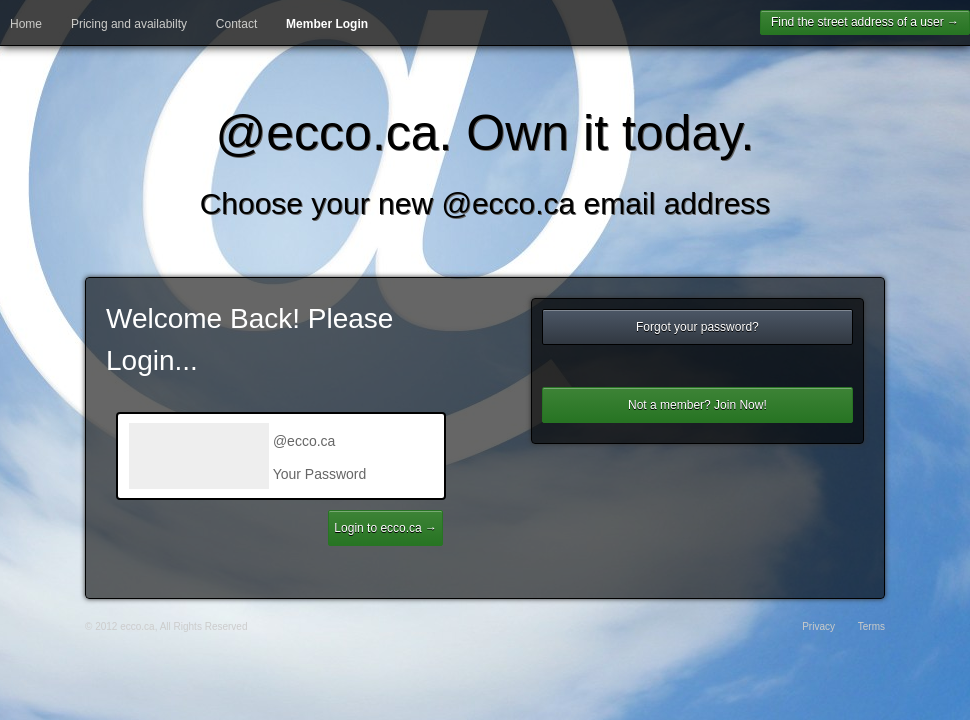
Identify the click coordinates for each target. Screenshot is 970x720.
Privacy (818, 626)
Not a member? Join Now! (697, 405)
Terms (871, 626)
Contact (236, 24)
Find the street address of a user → (865, 22)
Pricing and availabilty (129, 24)
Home (26, 24)
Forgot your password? (697, 327)
